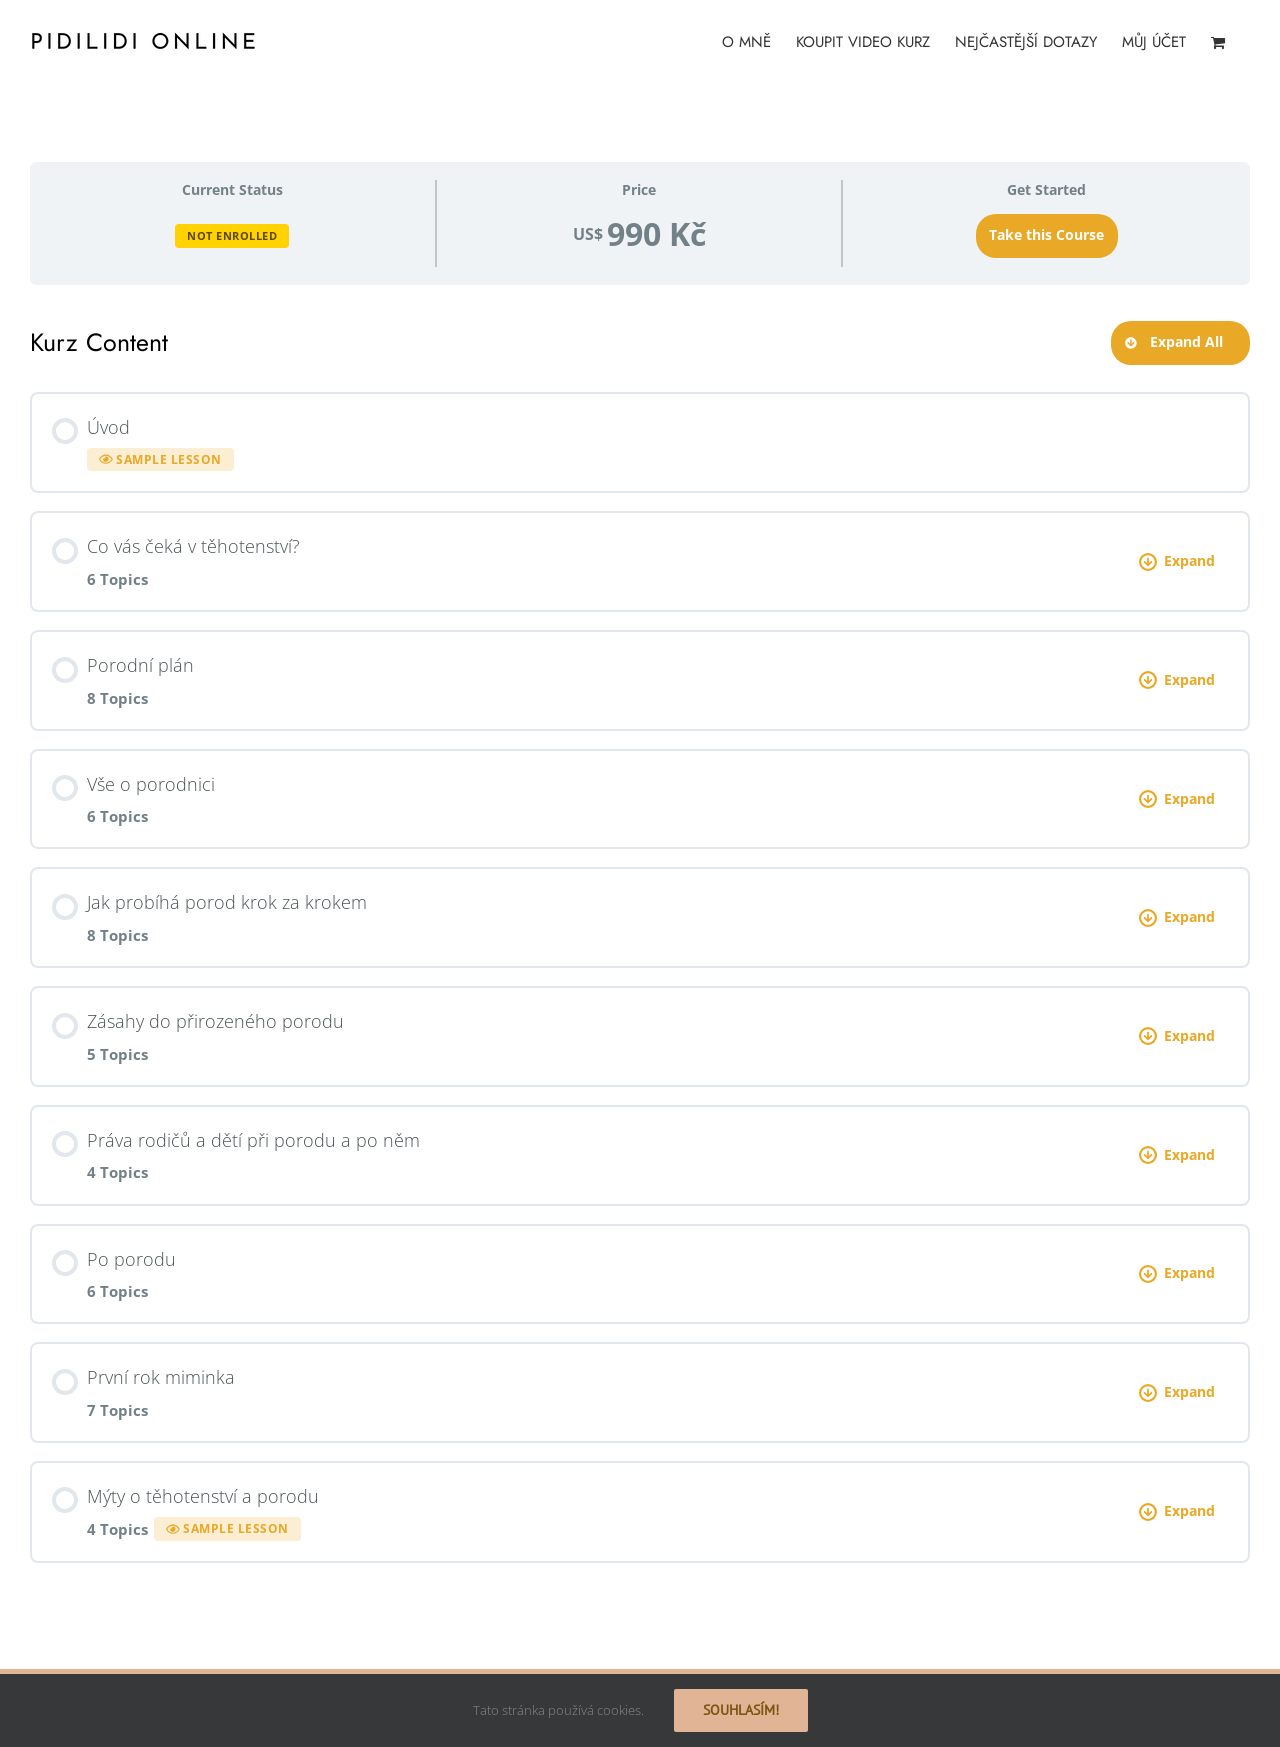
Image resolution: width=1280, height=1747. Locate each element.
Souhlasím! (741, 1710)
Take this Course (1046, 235)
